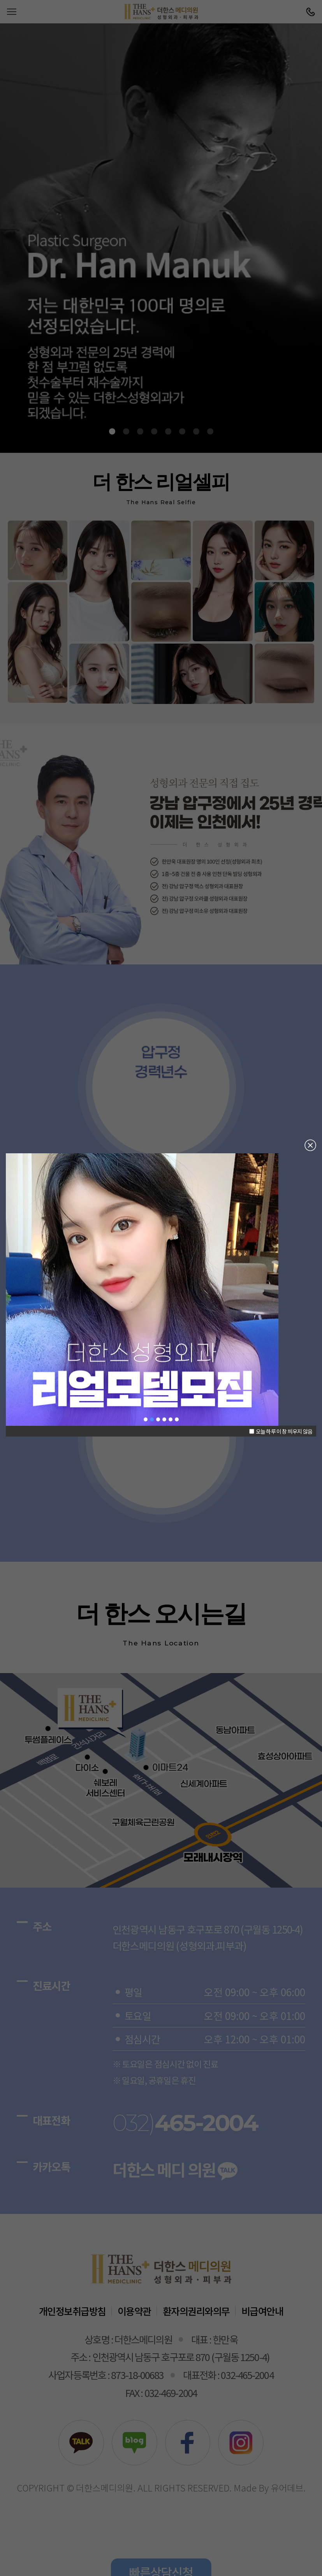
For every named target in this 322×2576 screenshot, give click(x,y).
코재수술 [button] (164, 1420)
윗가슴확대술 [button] (170, 1420)
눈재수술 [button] (158, 1420)
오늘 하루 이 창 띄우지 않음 (280, 1431)
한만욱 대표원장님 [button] (146, 1420)
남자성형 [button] (177, 1420)
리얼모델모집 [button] (152, 1420)
